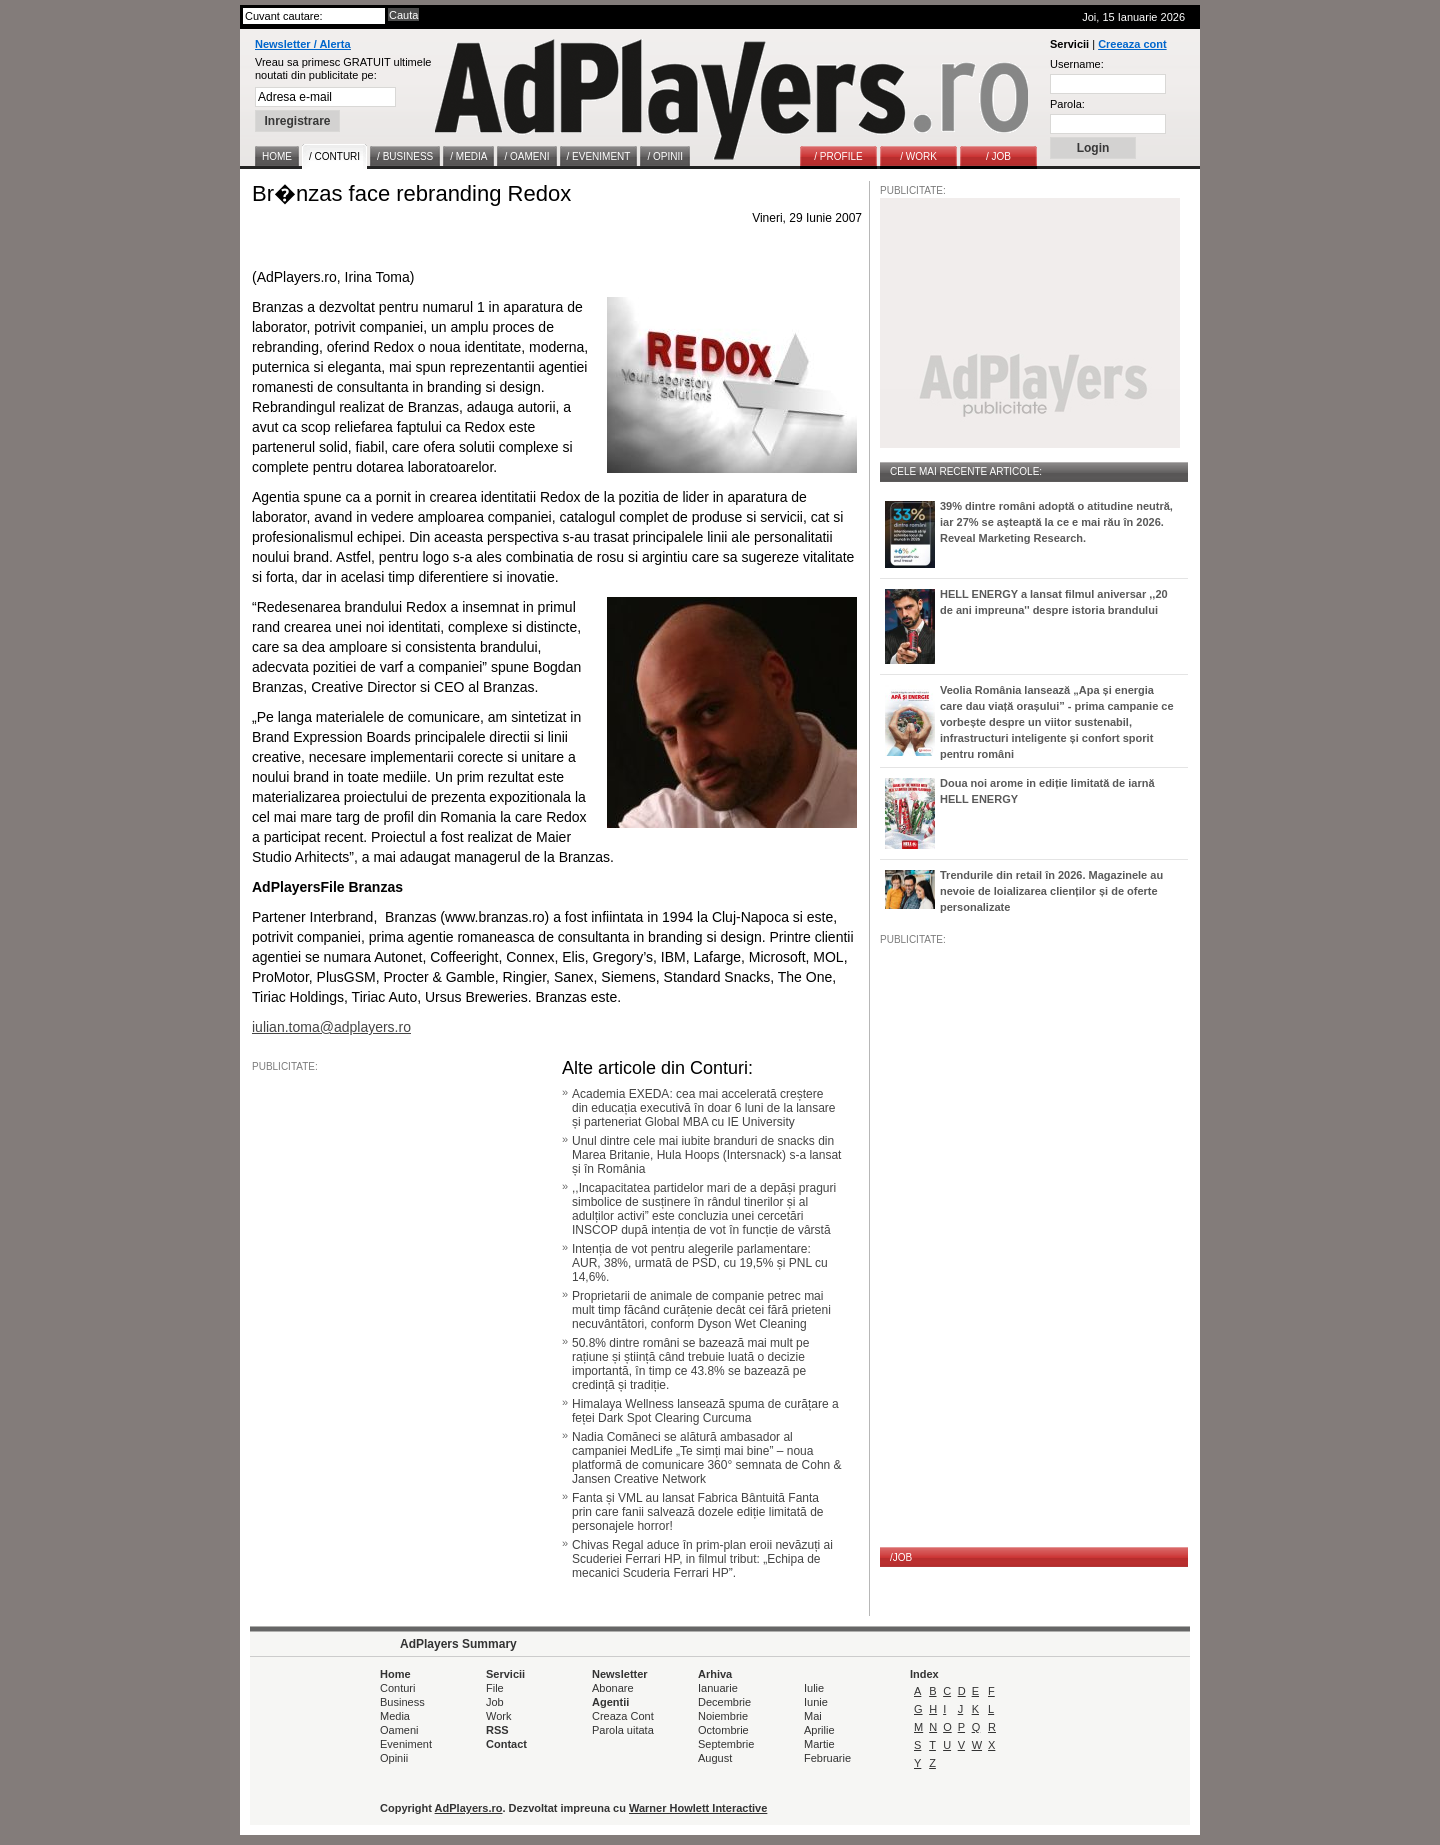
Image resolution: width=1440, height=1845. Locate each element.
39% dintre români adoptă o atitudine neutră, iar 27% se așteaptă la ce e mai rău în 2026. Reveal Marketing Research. (1056, 522)
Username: (1077, 64)
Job (495, 1702)
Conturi (397, 1688)
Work (498, 1716)
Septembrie (726, 1744)
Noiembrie (723, 1716)
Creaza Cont (623, 1716)
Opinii (394, 1758)
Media (395, 1716)
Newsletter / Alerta (303, 44)
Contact (506, 1744)
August (715, 1758)
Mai (813, 1716)
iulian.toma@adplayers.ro (331, 1027)
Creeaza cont (1132, 44)
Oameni (399, 1730)
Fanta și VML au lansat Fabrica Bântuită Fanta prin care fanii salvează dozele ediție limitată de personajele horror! (697, 1512)
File (495, 1688)
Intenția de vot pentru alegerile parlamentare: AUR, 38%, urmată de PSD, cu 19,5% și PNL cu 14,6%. (700, 1263)
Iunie (816, 1702)
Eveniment (406, 1744)
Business (402, 1702)
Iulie (814, 1688)
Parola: (1067, 104)
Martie (819, 1744)
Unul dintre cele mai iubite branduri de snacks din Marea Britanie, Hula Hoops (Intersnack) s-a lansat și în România (706, 1155)
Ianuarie (718, 1688)
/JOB (901, 1557)
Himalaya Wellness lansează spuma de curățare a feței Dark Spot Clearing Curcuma (705, 1411)
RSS (497, 1730)
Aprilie (819, 1730)
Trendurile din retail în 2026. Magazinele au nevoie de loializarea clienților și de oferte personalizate (1051, 891)
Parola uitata (623, 1730)
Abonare (613, 1688)
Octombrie (723, 1730)
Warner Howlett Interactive (698, 1808)
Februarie (827, 1758)
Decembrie (724, 1702)
